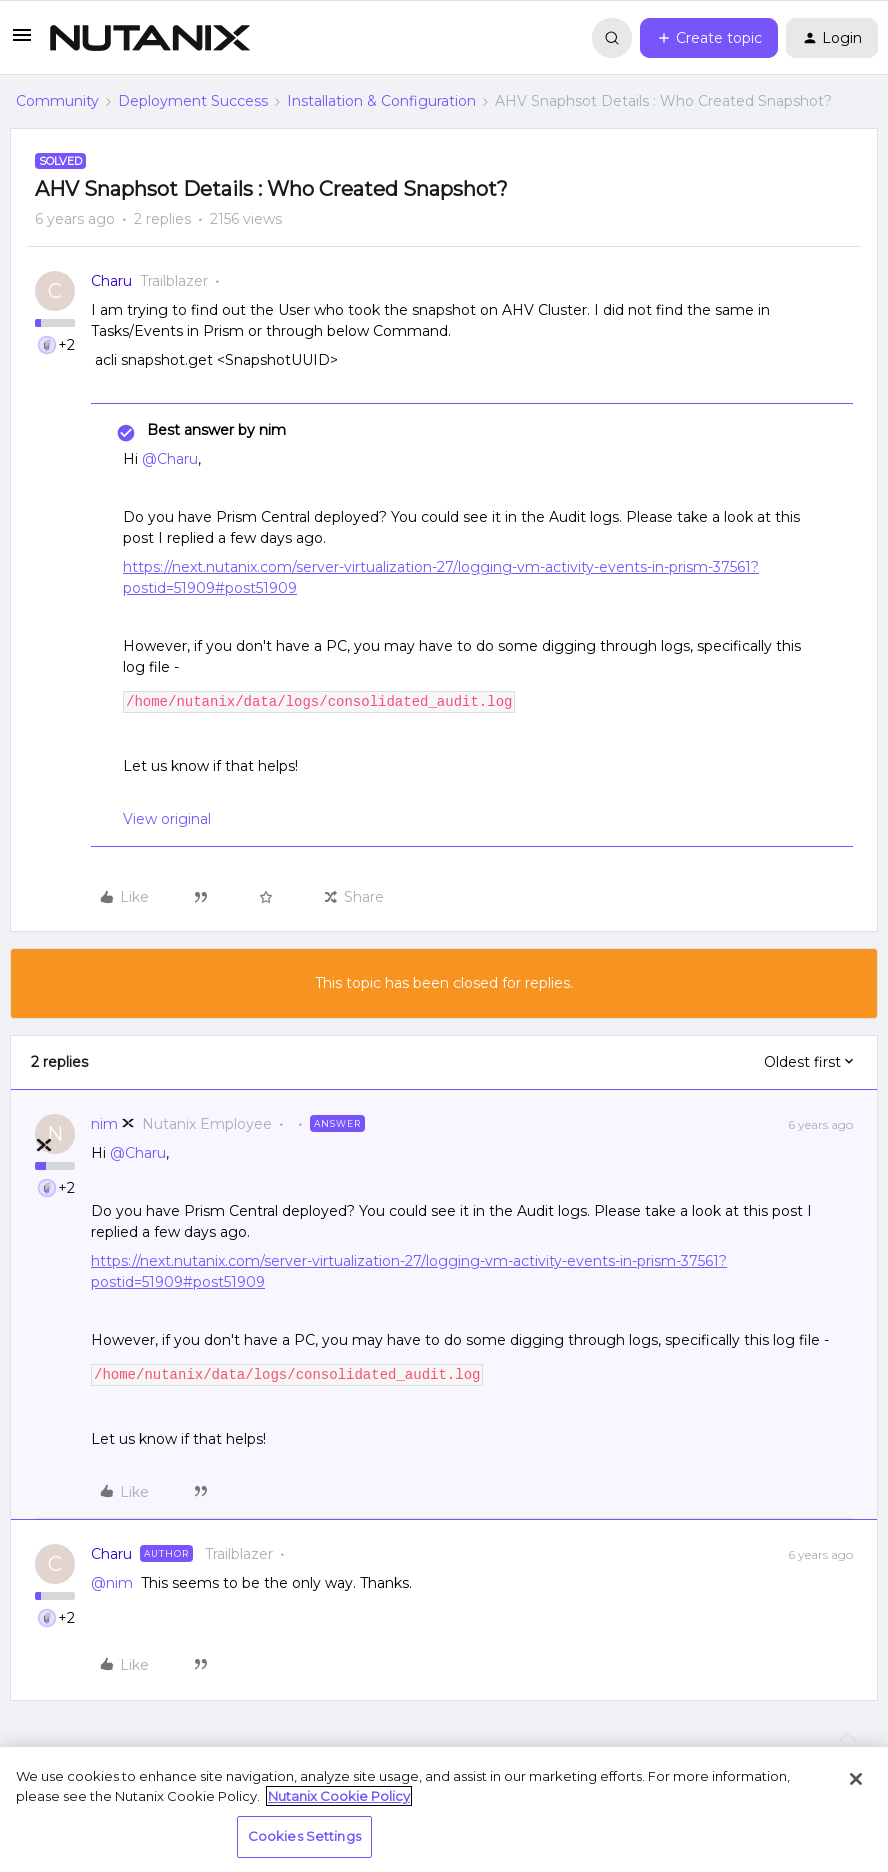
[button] (22, 42)
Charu (111, 281)
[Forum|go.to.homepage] (150, 38)
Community (57, 101)
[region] (444, 1809)
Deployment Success (193, 101)
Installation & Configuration (381, 101)
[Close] (856, 1779)
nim (104, 1124)
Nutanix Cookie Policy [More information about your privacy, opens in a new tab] (339, 1796)
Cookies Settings (304, 1836)
